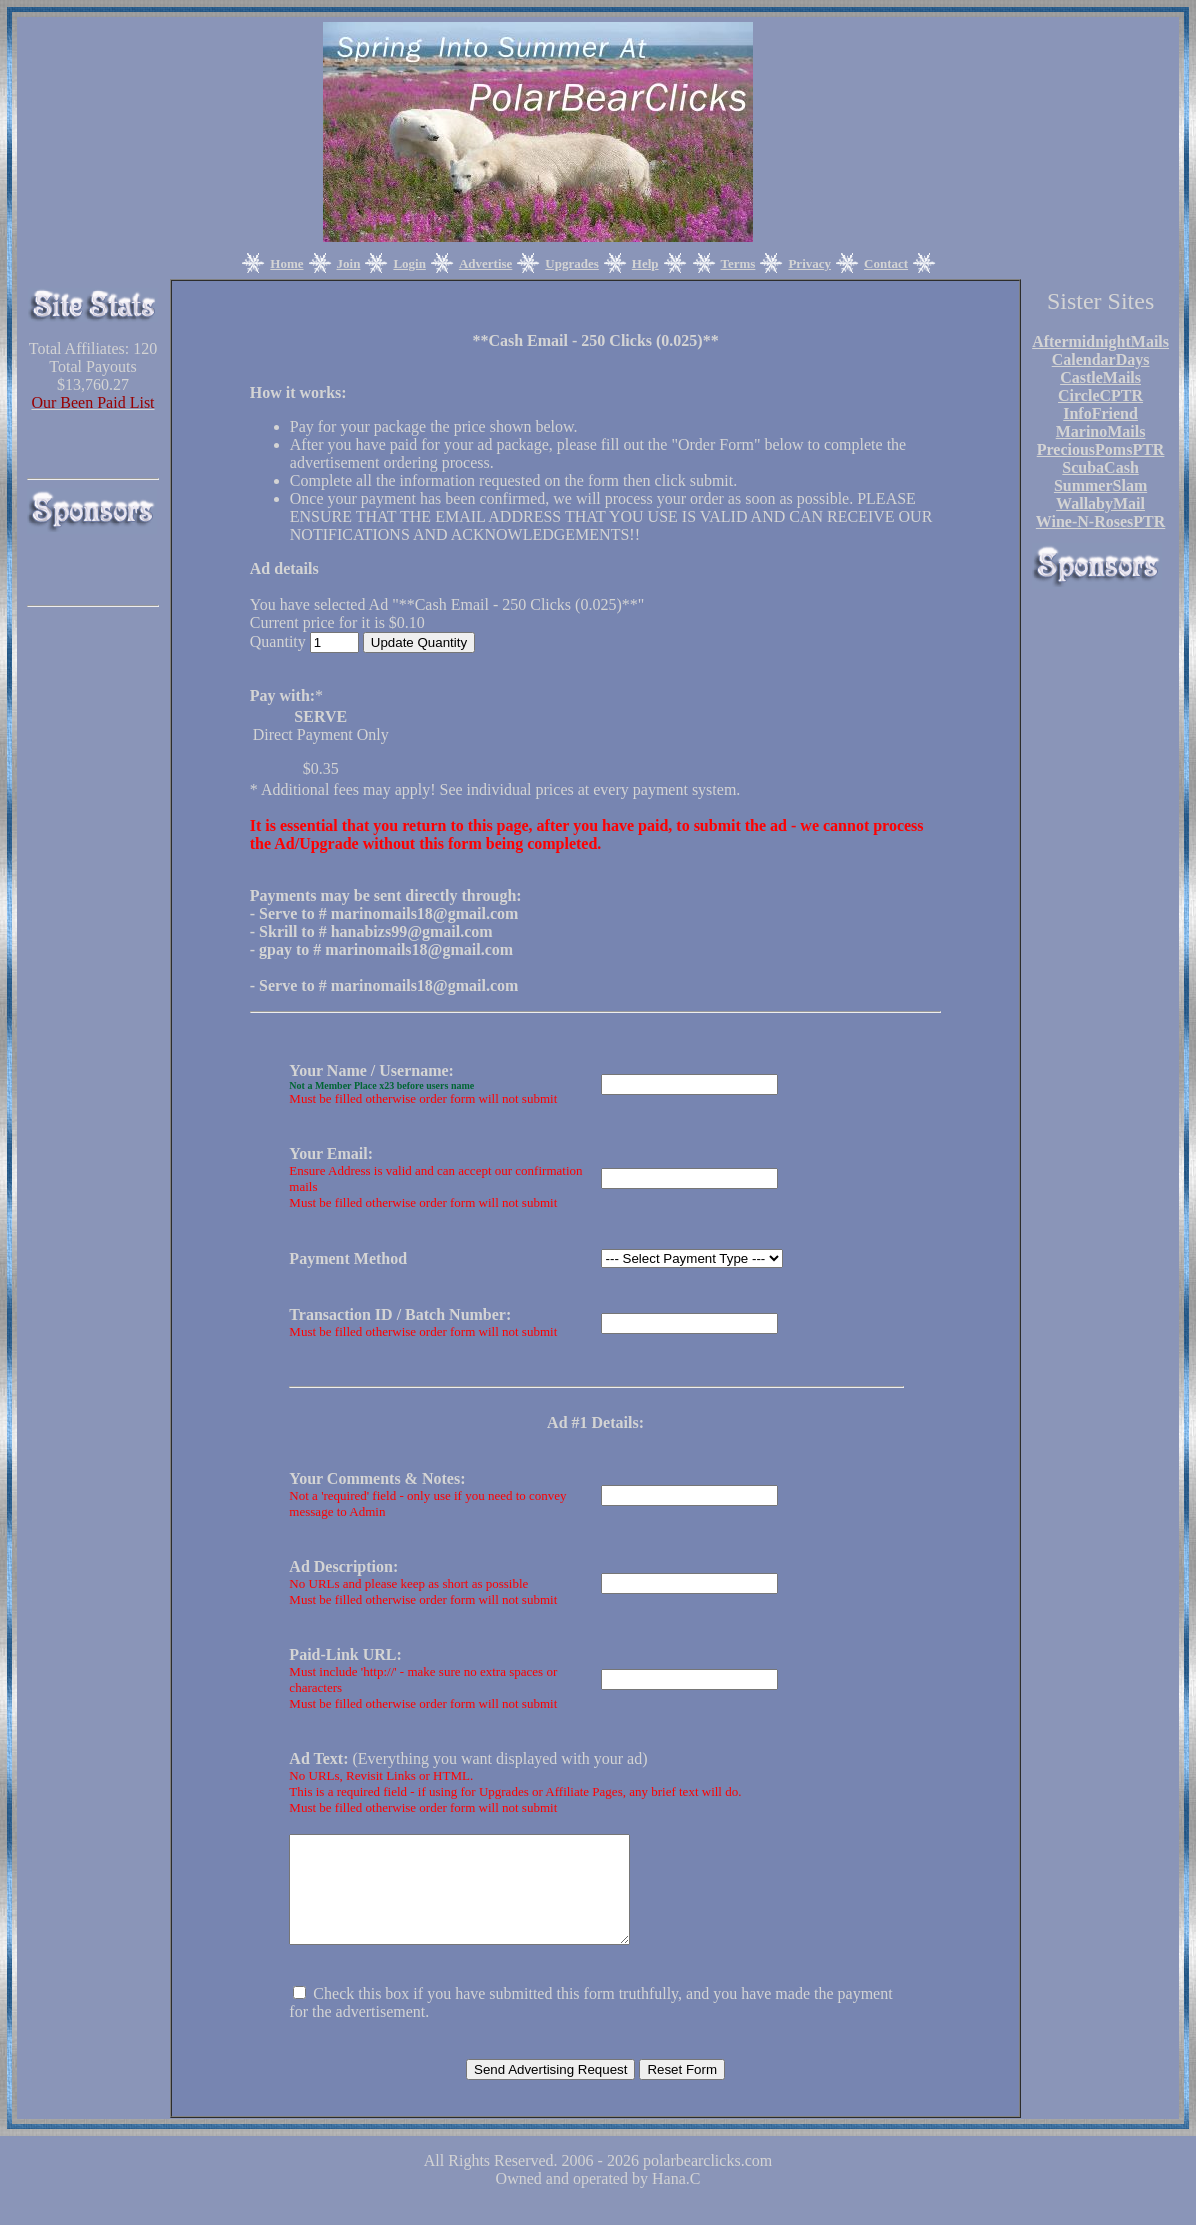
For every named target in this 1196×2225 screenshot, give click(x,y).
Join (349, 263)
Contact (886, 263)
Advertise (485, 263)
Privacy (809, 263)
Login (409, 263)
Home (286, 263)
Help (645, 263)
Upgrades (571, 263)
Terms (738, 263)
